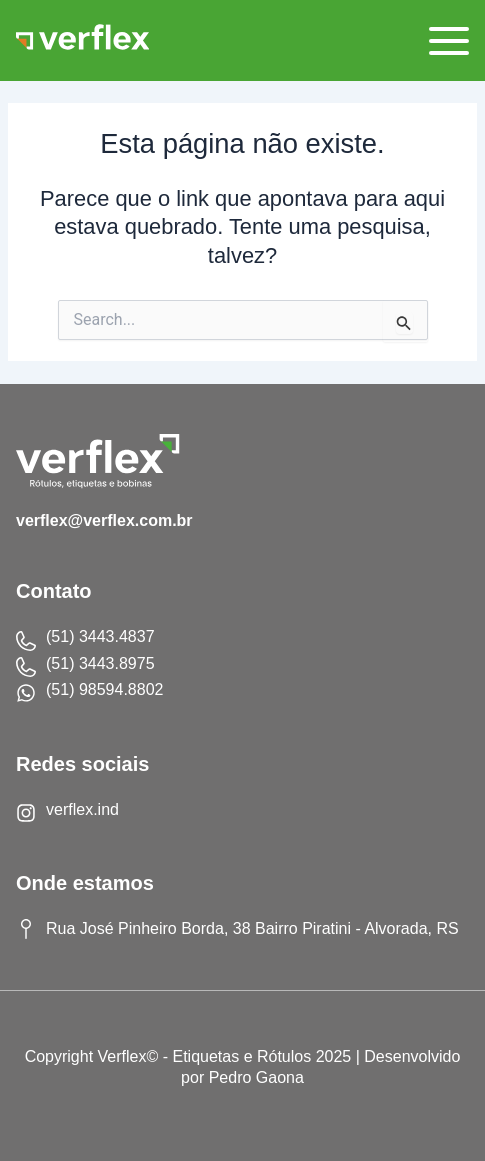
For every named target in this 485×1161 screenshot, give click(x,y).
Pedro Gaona (256, 1077)
